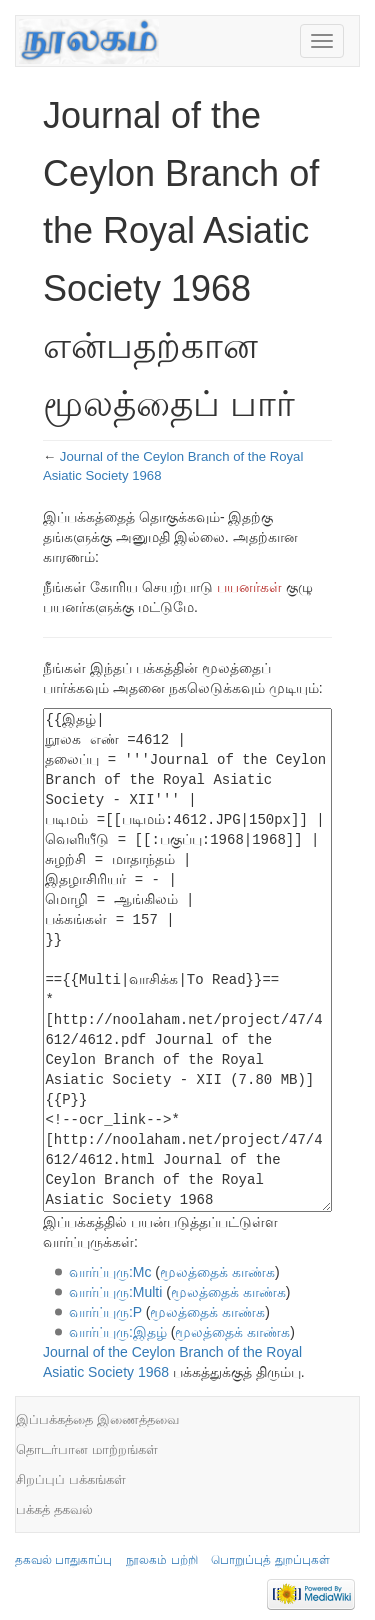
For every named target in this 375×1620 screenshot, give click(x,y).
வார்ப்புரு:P (105, 1312)
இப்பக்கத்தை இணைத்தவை (97, 1419)
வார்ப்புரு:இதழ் (118, 1332)
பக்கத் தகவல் (54, 1509)
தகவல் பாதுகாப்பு (63, 1560)
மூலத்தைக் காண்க (217, 1272)
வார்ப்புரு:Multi (115, 1292)
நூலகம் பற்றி (161, 1560)
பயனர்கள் (249, 587)
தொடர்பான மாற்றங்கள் (87, 1449)
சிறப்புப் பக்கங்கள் (71, 1479)
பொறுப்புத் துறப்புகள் (270, 1560)
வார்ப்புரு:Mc (110, 1272)
